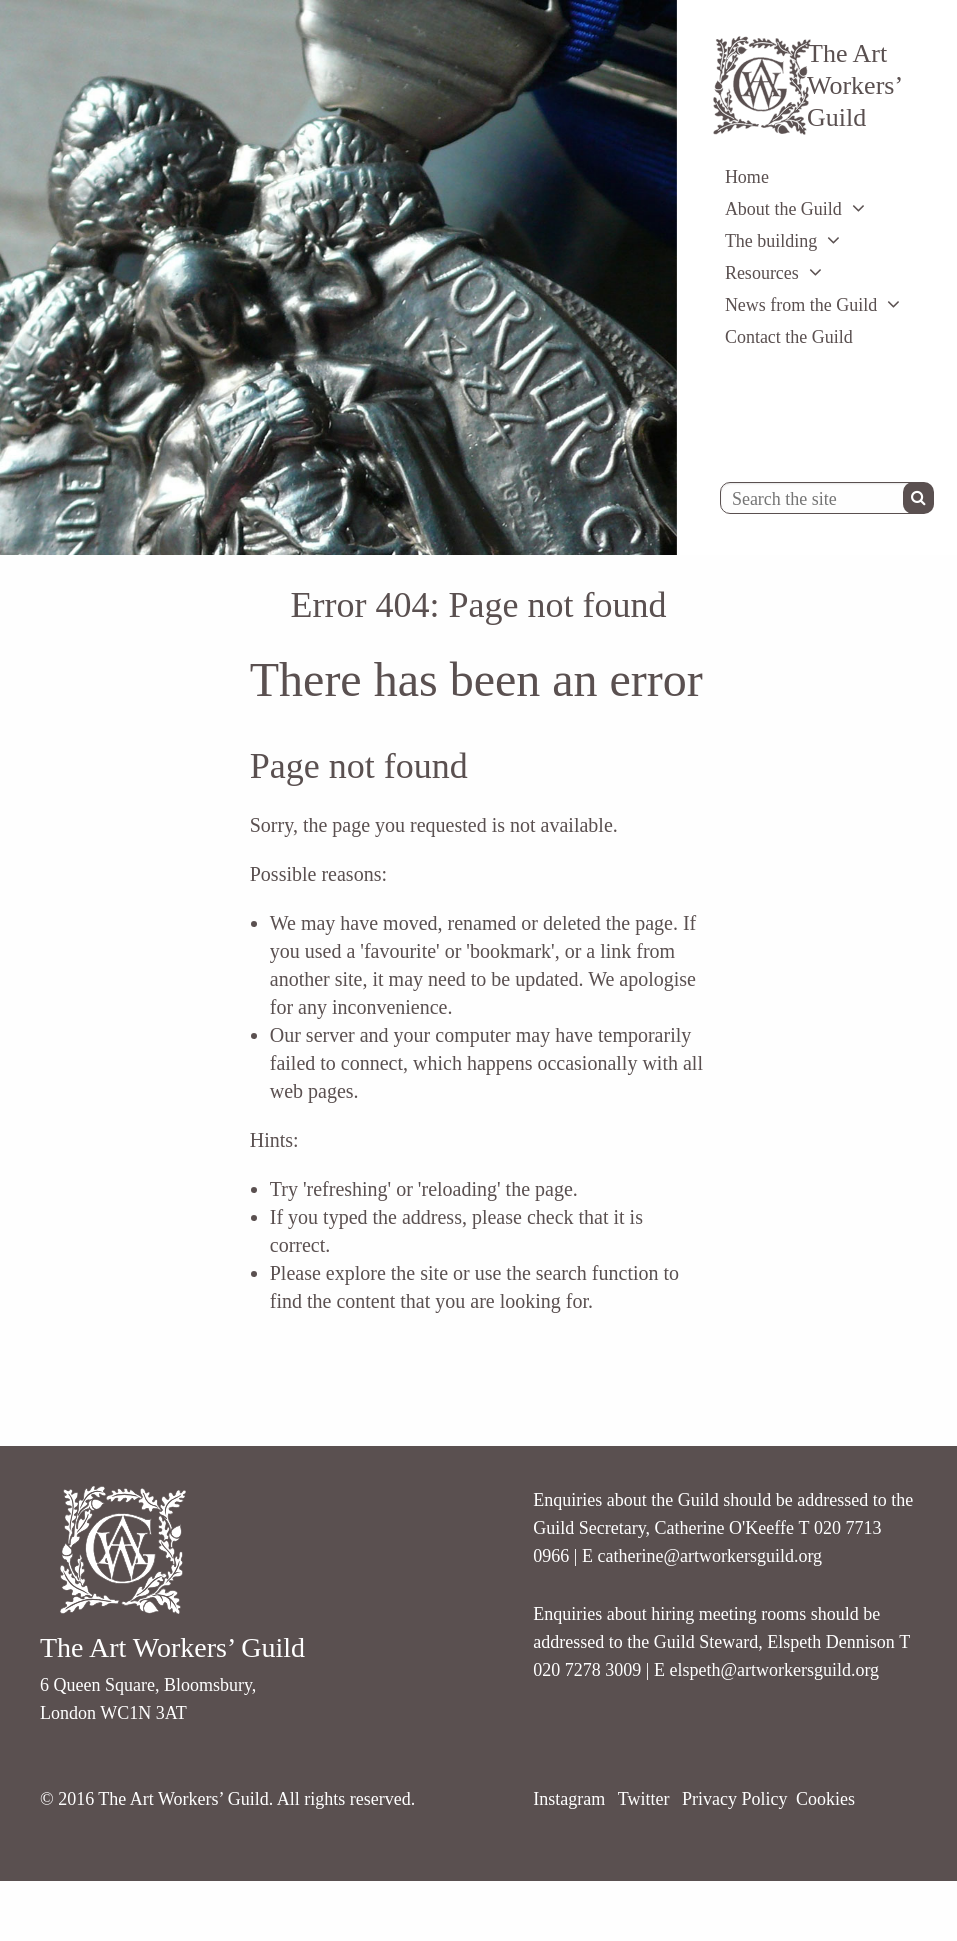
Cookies (825, 1799)
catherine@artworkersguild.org (709, 1556)
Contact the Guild (789, 337)
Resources (762, 273)
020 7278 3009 (587, 1670)
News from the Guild (801, 305)
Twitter (644, 1799)
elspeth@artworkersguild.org (774, 1670)
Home (747, 177)
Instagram (569, 1799)
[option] (338, 277)
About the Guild (783, 209)
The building (771, 241)
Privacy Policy (735, 1799)
